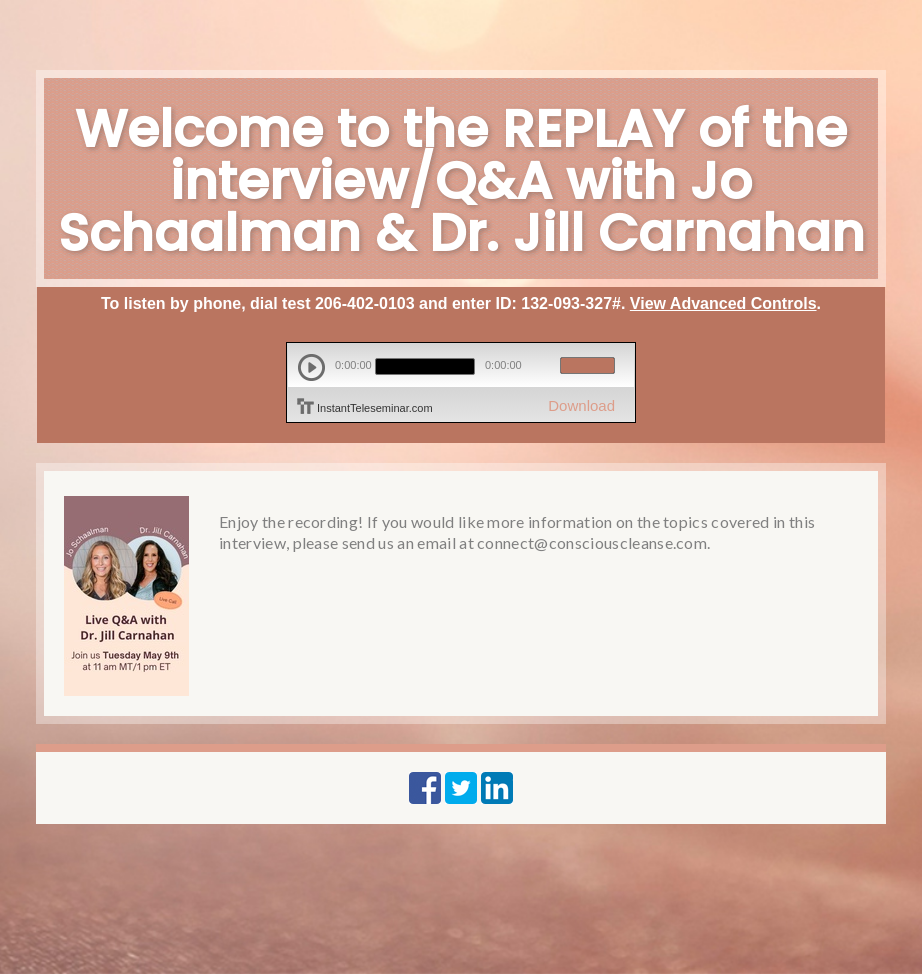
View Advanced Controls (723, 303)
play (311, 367)
